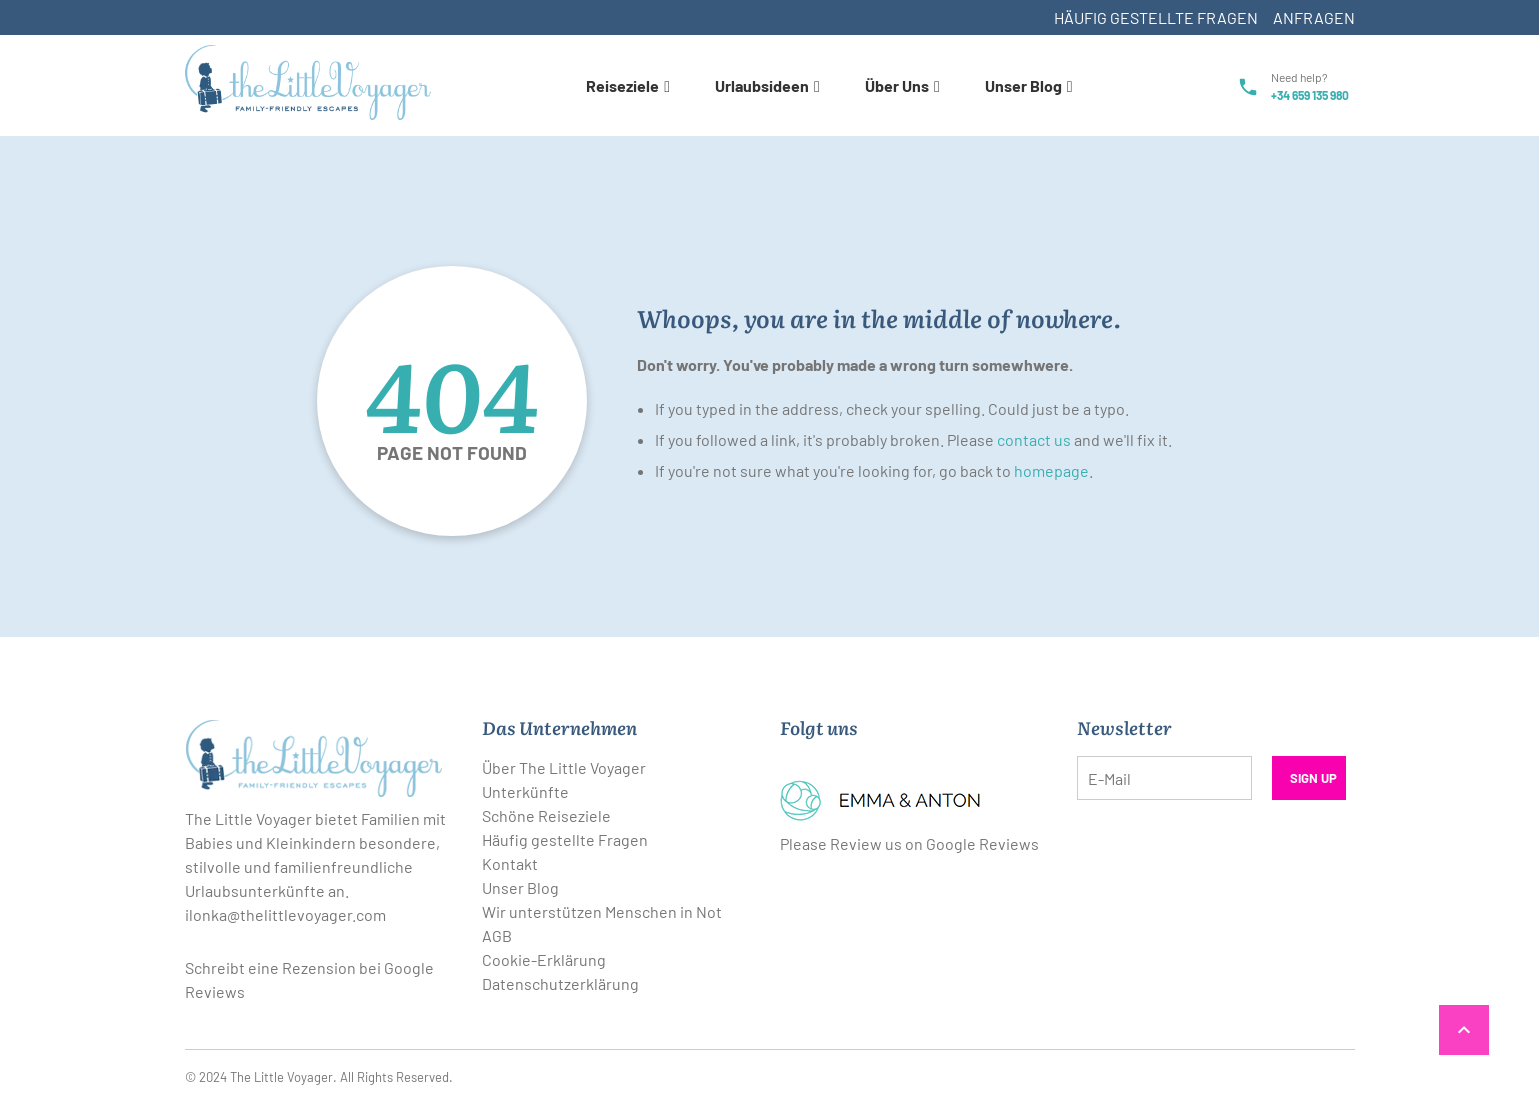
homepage (1051, 470)
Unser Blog (520, 887)
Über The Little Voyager (564, 767)
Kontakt (510, 863)
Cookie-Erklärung (544, 959)
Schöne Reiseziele (546, 815)
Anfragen (1314, 17)
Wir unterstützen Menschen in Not (602, 911)
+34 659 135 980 (1310, 95)
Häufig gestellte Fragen (1156, 17)
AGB (497, 935)
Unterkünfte (525, 791)
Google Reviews (982, 843)
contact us (1034, 439)
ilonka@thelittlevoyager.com (285, 914)
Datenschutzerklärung (560, 983)
